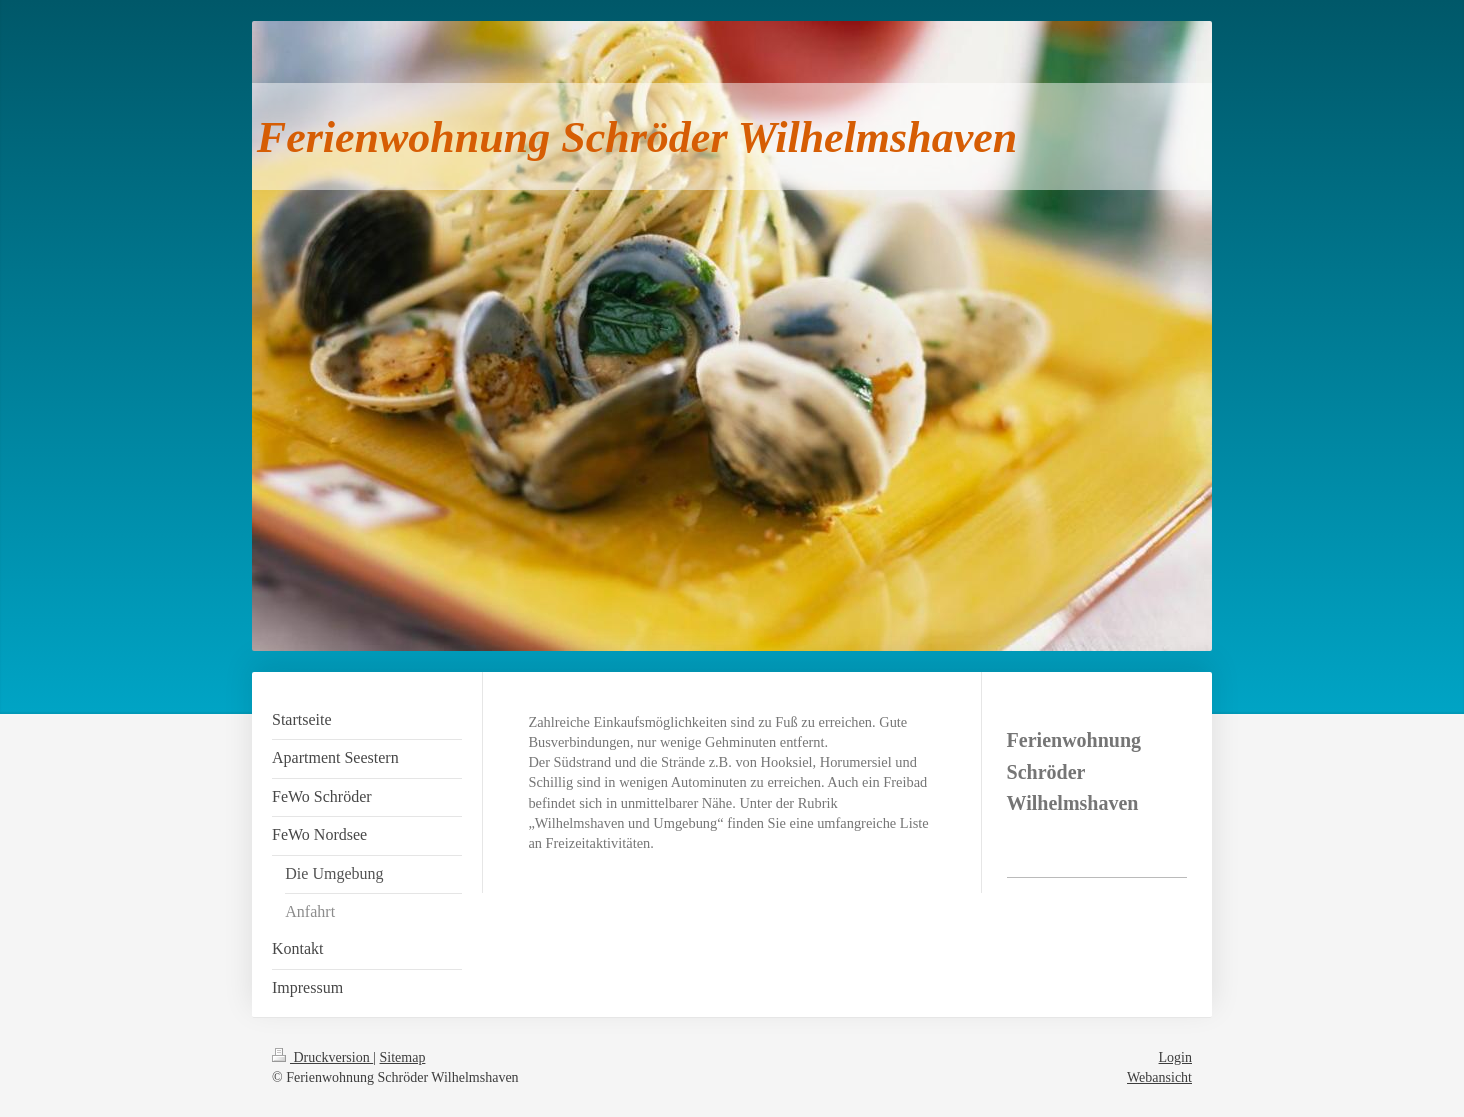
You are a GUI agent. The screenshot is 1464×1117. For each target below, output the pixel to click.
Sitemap (403, 1057)
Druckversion (322, 1057)
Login (1175, 1057)
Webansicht (1159, 1077)
